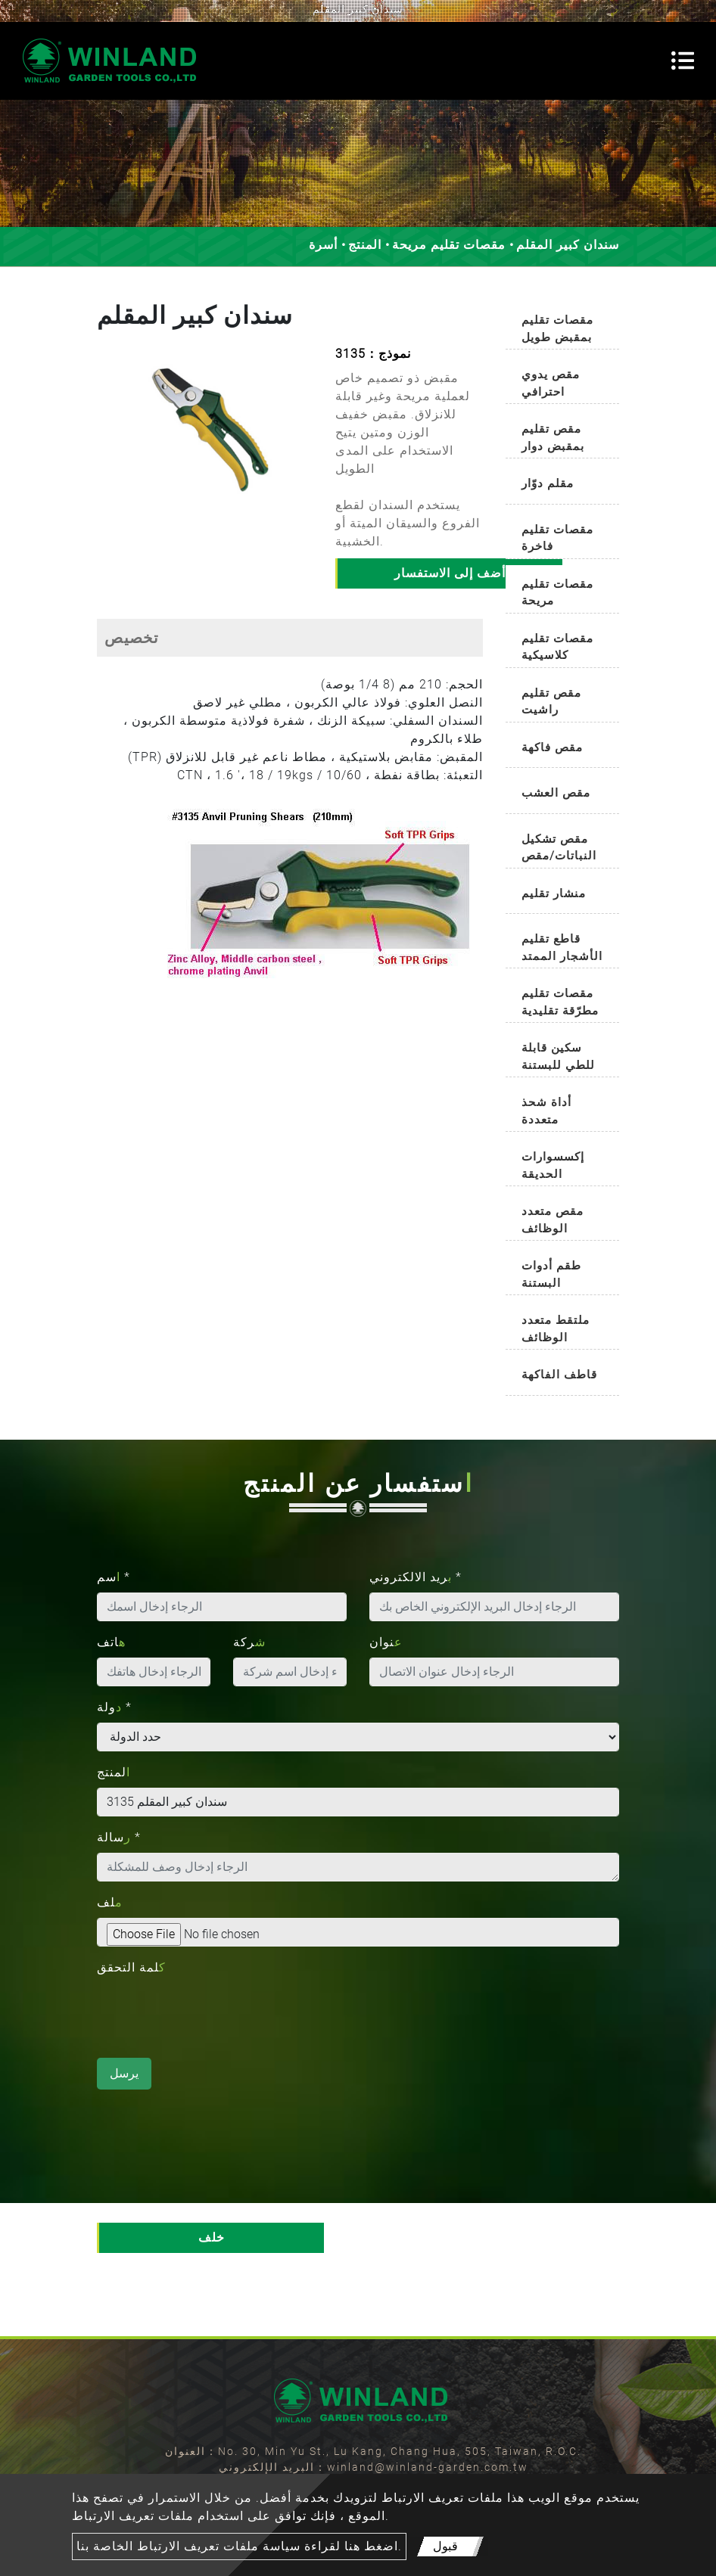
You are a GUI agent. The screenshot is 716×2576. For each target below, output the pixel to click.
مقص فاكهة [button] (552, 747)
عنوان (386, 1642)
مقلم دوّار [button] (547, 483)
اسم (113, 1577)
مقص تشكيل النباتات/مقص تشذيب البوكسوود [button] (558, 850)
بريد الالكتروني (415, 1577)
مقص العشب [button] (555, 793)
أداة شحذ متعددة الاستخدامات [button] (555, 1113)
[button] (104, 441)
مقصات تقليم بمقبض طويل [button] (557, 328)
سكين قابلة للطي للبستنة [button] (558, 1056)
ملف (110, 1902)
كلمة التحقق (131, 1967)
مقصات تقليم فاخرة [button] (557, 538)
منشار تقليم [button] (553, 893)
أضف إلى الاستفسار (450, 573)
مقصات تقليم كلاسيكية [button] (557, 647)
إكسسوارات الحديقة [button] (552, 1165)
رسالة (119, 1837)
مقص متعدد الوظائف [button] (552, 1219)
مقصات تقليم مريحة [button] (557, 592)
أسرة (323, 245)
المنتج (364, 245)
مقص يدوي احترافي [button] (550, 383)
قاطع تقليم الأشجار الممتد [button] (561, 947)
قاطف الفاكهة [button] (559, 1374)
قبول (445, 2546)
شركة (249, 1642)
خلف (211, 2237)
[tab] (562, 325)
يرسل (124, 2073)
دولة (114, 1707)
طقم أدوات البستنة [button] (551, 1274)
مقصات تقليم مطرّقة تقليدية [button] (560, 1002)
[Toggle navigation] (683, 60)
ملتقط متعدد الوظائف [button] (555, 1328)
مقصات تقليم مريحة (449, 245)
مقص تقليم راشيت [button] (551, 701)
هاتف (111, 1642)
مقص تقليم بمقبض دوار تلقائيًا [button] (552, 440)
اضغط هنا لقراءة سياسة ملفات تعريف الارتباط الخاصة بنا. (239, 2546)
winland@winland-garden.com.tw (427, 2467)
